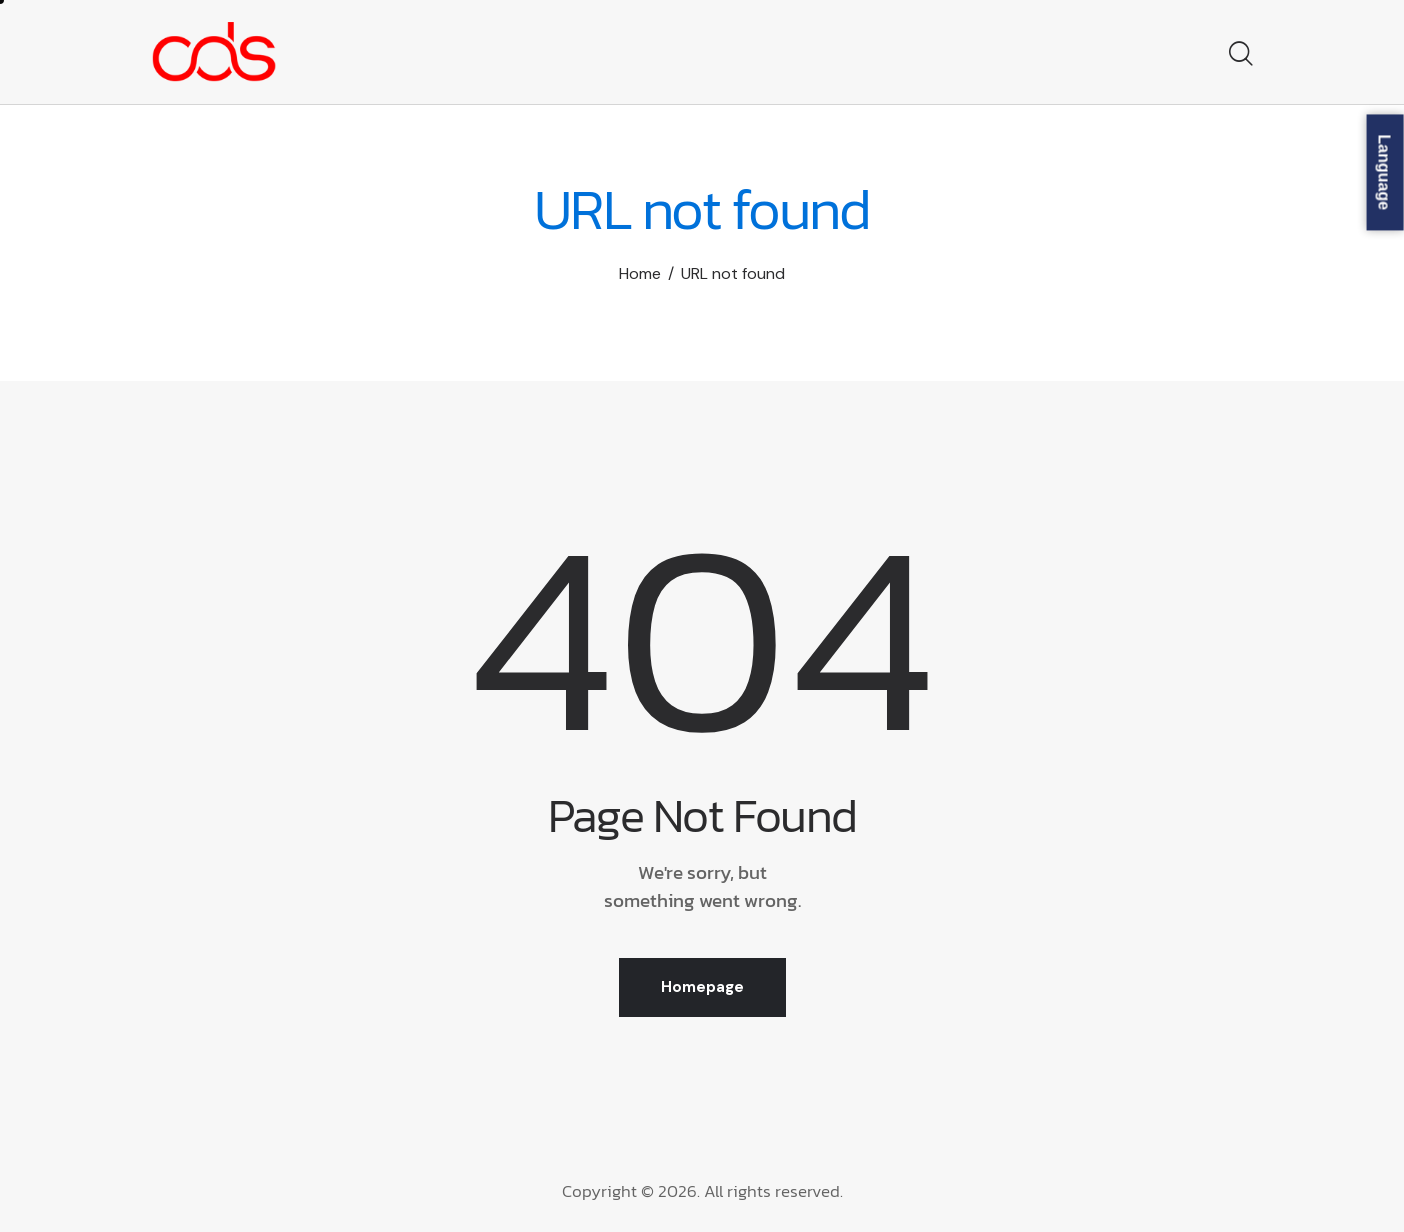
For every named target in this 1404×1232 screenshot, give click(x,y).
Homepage (702, 987)
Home (640, 273)
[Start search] (1239, 55)
